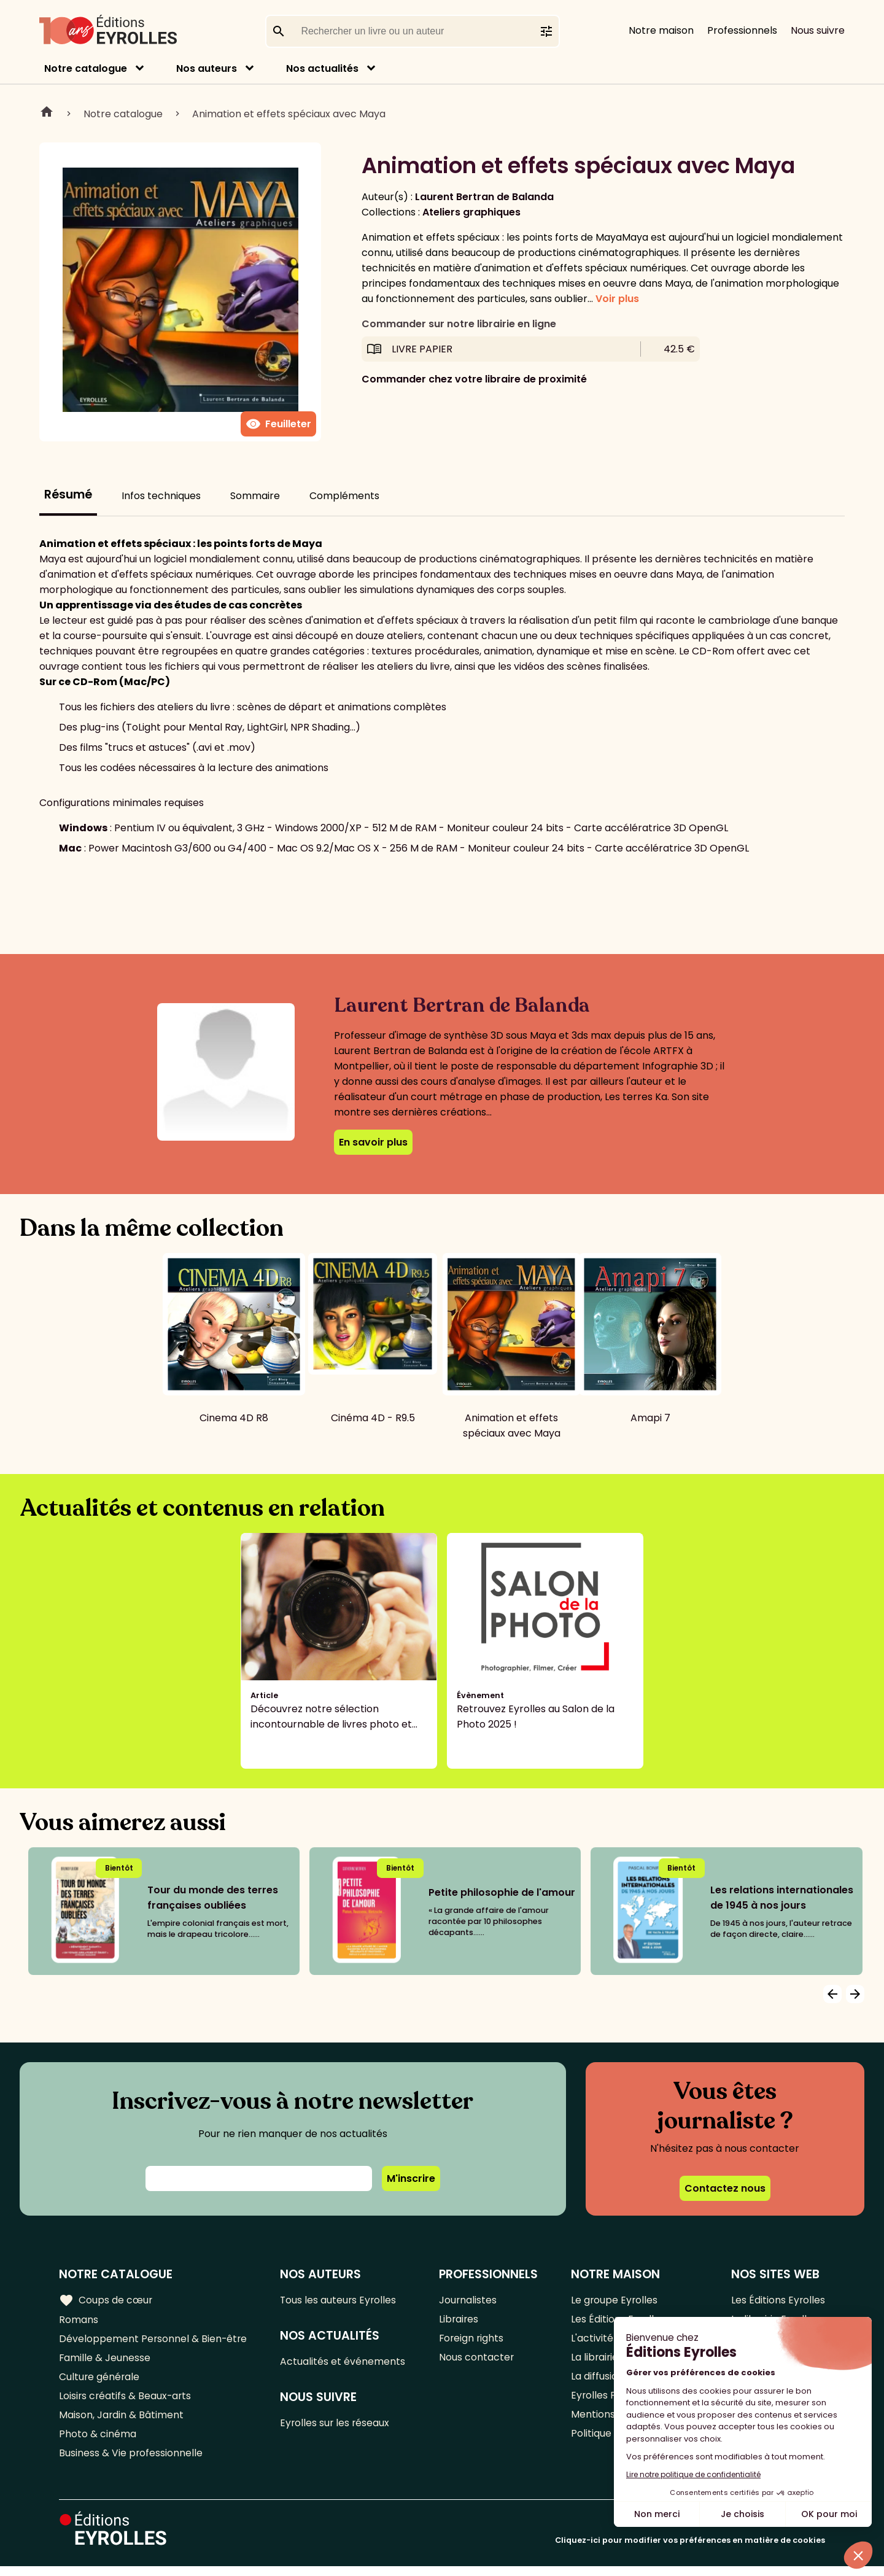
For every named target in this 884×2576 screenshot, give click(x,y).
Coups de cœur (106, 2300)
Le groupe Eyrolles (615, 2300)
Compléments (344, 496)
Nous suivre (818, 30)
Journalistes (469, 2300)
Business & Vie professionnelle (131, 2462)
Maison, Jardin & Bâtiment (121, 2422)
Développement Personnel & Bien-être (154, 2341)
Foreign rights (473, 2341)
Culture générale (100, 2381)
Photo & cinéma (97, 2442)
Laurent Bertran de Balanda (484, 197)
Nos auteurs (206, 68)
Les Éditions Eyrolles (778, 2300)
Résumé (68, 494)
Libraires (460, 2320)
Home (46, 113)
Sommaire (255, 496)
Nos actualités (322, 68)
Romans (78, 2320)
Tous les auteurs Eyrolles (340, 2300)
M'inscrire (411, 2178)
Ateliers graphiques (471, 212)
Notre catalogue (85, 68)
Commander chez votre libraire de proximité (474, 379)
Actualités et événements (343, 2363)
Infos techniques (161, 496)
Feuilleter (278, 424)
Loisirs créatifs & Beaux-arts (126, 2401)
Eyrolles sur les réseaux (336, 2425)
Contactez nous (725, 2188)
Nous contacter (477, 2361)
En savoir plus (373, 1142)
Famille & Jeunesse (105, 2361)
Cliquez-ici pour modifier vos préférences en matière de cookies (690, 2550)
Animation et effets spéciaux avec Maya (289, 114)
